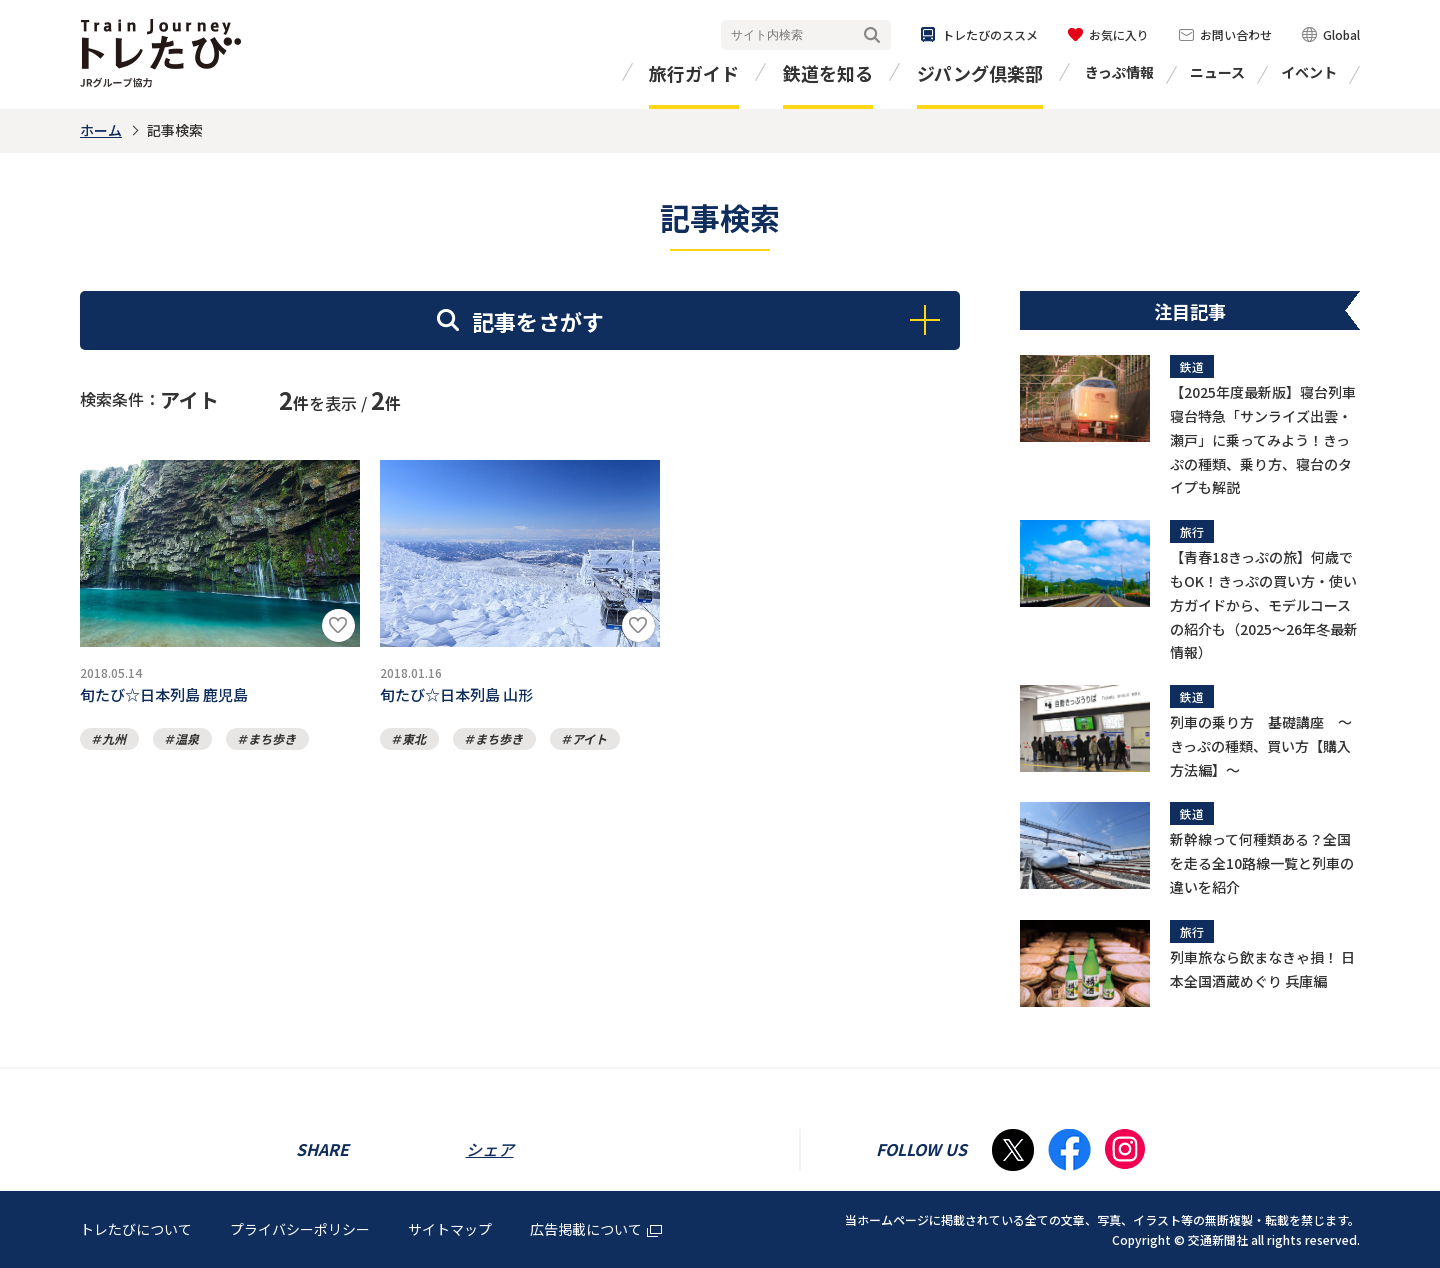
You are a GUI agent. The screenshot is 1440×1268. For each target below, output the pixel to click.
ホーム (101, 130)
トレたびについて (136, 1229)
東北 (414, 743)
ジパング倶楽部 (980, 73)
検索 (872, 35)
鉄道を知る (828, 73)
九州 (114, 743)
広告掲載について (596, 1229)
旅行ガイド (694, 73)
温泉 (187, 743)
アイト (589, 743)
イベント (1309, 72)
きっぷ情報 (1119, 72)
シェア (490, 1149)
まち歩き (272, 743)
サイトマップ (450, 1229)
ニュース (1217, 72)
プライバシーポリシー (300, 1229)
